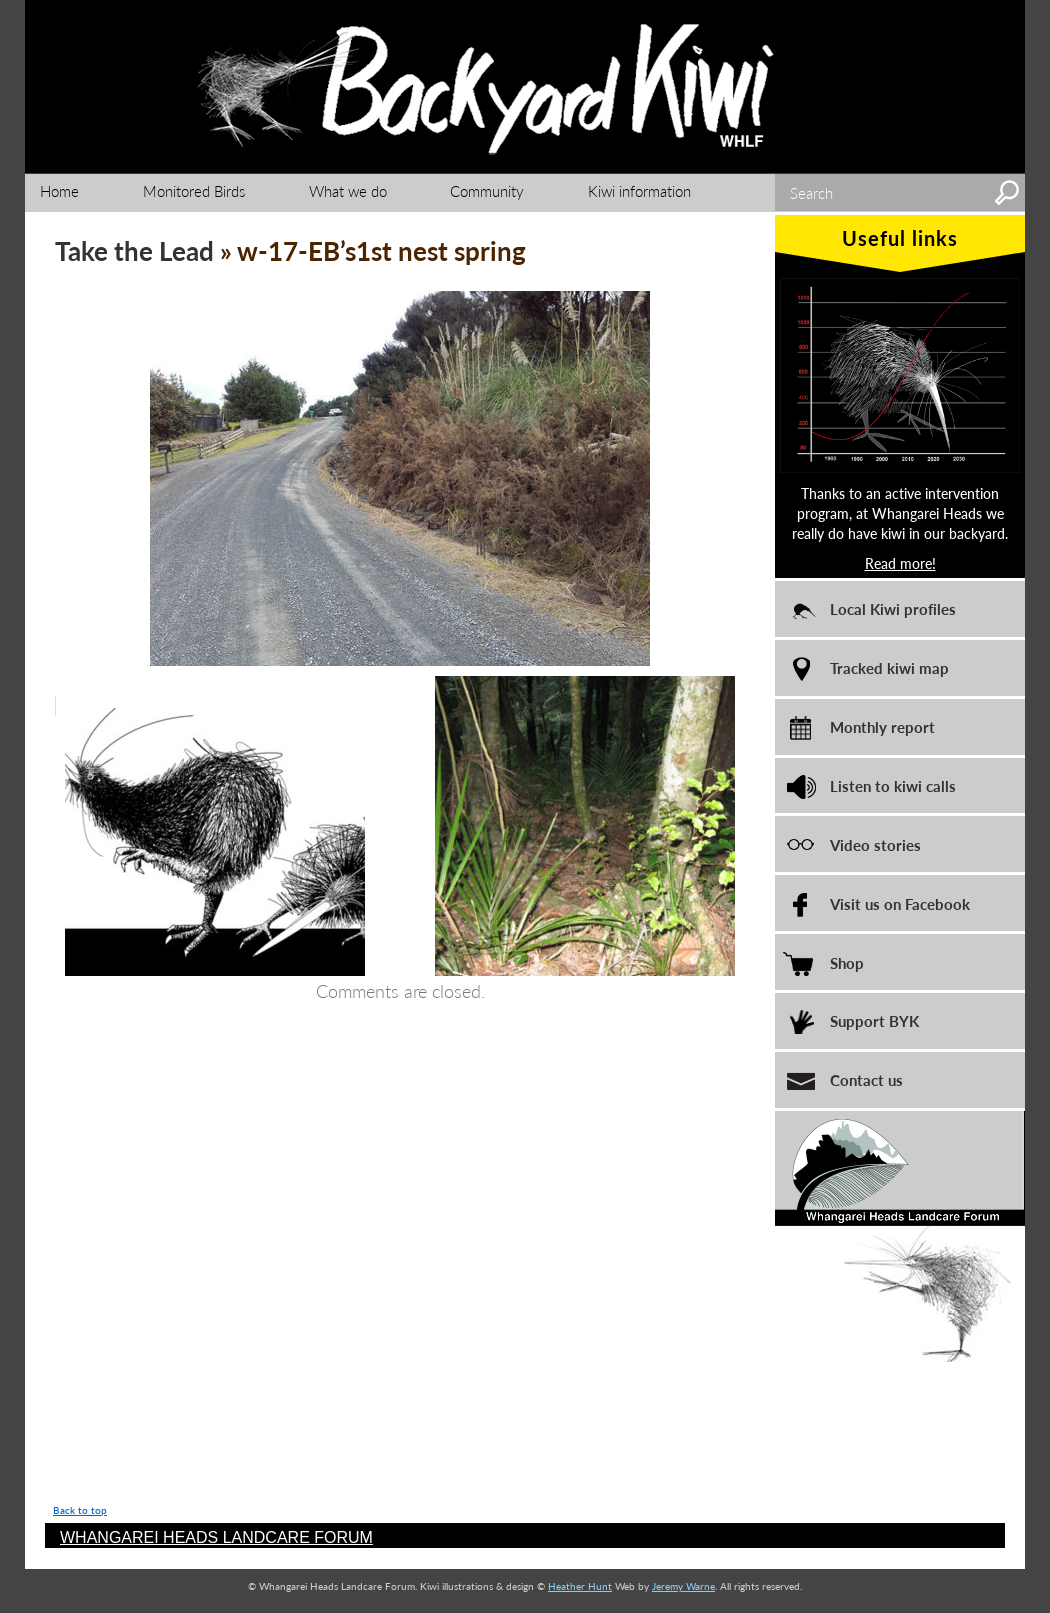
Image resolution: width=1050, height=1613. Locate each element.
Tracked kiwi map (889, 667)
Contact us (866, 1079)
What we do (348, 190)
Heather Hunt (580, 1586)
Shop (847, 962)
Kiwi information (639, 190)
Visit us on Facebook (900, 903)
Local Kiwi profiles (893, 608)
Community (487, 190)
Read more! (900, 563)
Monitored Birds (194, 190)
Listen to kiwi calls (893, 785)
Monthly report (882, 726)
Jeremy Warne (683, 1586)
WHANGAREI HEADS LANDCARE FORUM (216, 1537)
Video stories (875, 844)
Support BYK (874, 1020)
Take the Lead (134, 250)
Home (59, 190)
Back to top (80, 1510)
